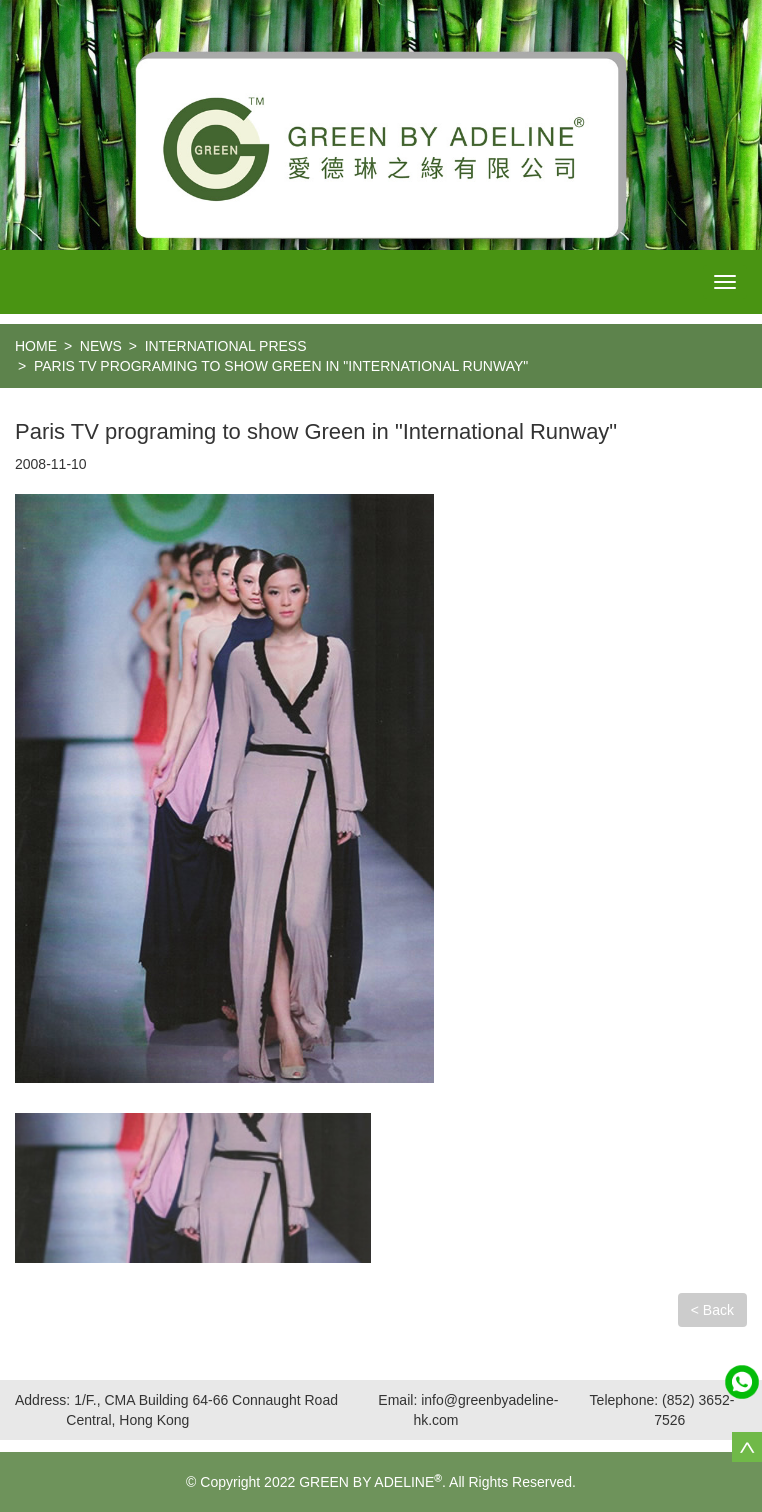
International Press (226, 346)
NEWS (101, 346)
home (36, 346)
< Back (712, 1310)
